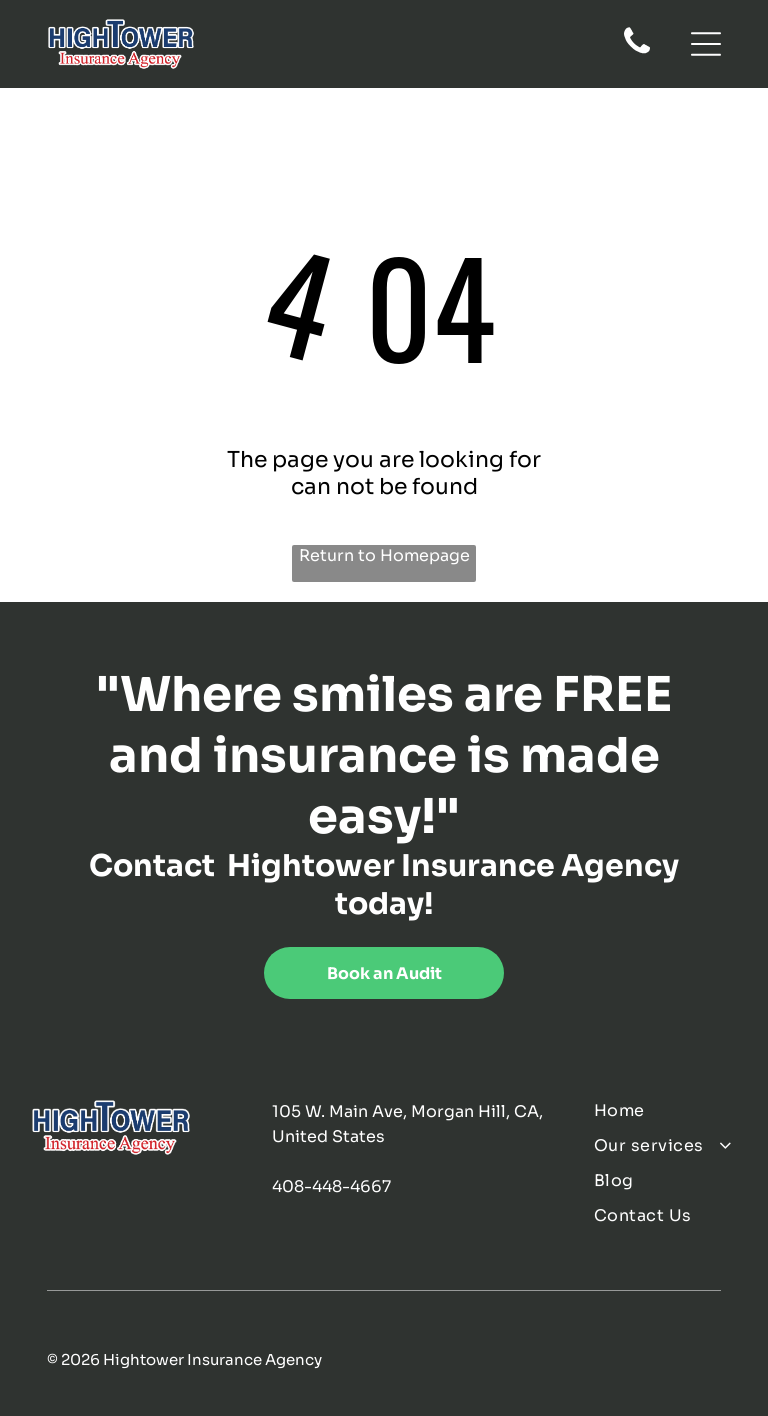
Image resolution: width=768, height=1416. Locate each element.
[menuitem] (665, 1110)
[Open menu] (706, 44)
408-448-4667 (331, 1186)
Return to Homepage (384, 555)
